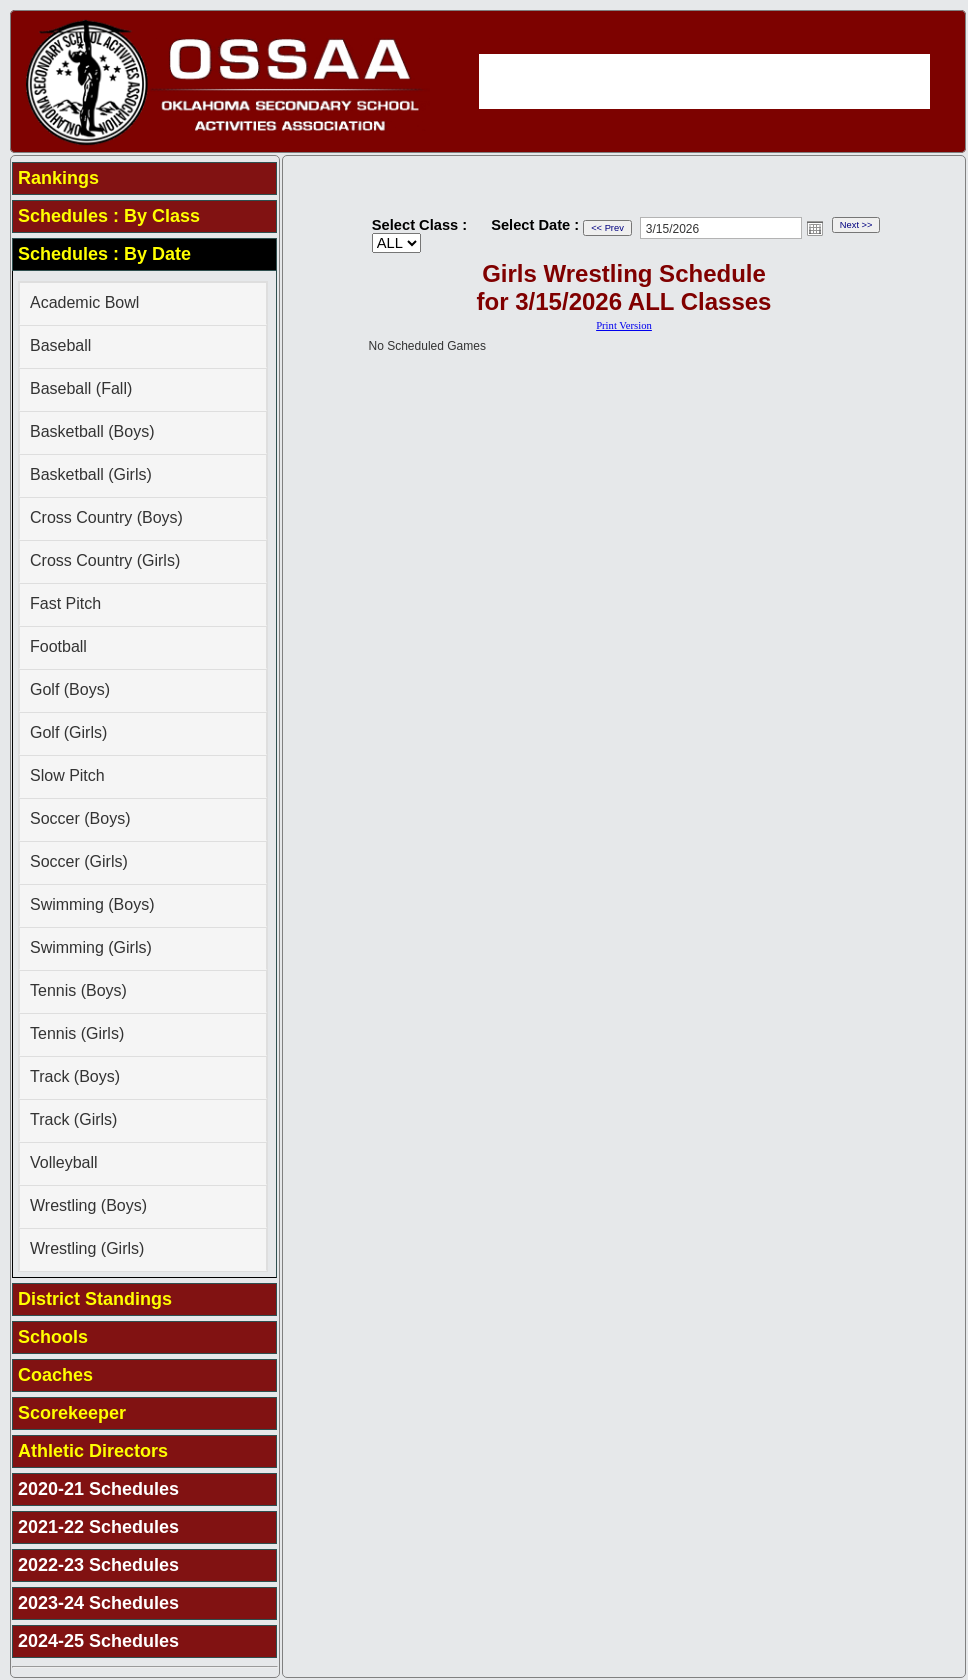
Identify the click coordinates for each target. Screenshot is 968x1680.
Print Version (624, 325)
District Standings (95, 1299)
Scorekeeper (72, 1413)
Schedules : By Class (109, 216)
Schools (53, 1337)
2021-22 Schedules (98, 1527)
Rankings (58, 178)
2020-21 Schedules (98, 1489)
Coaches (55, 1375)
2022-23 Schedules (98, 1565)
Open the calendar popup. (815, 228)
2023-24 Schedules (98, 1603)
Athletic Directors (93, 1451)
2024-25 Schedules (98, 1641)
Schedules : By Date (104, 254)
